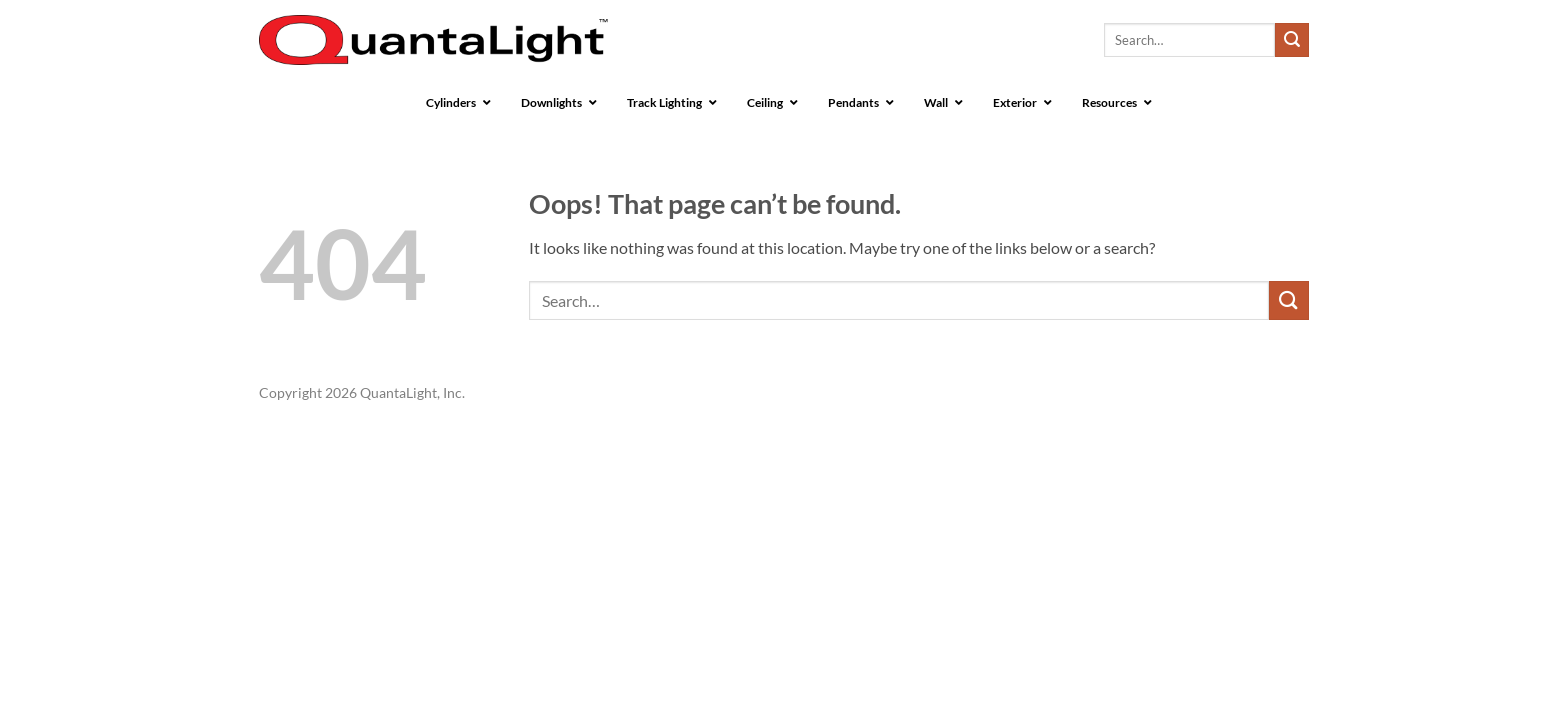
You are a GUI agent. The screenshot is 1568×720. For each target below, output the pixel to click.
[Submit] (1292, 40)
